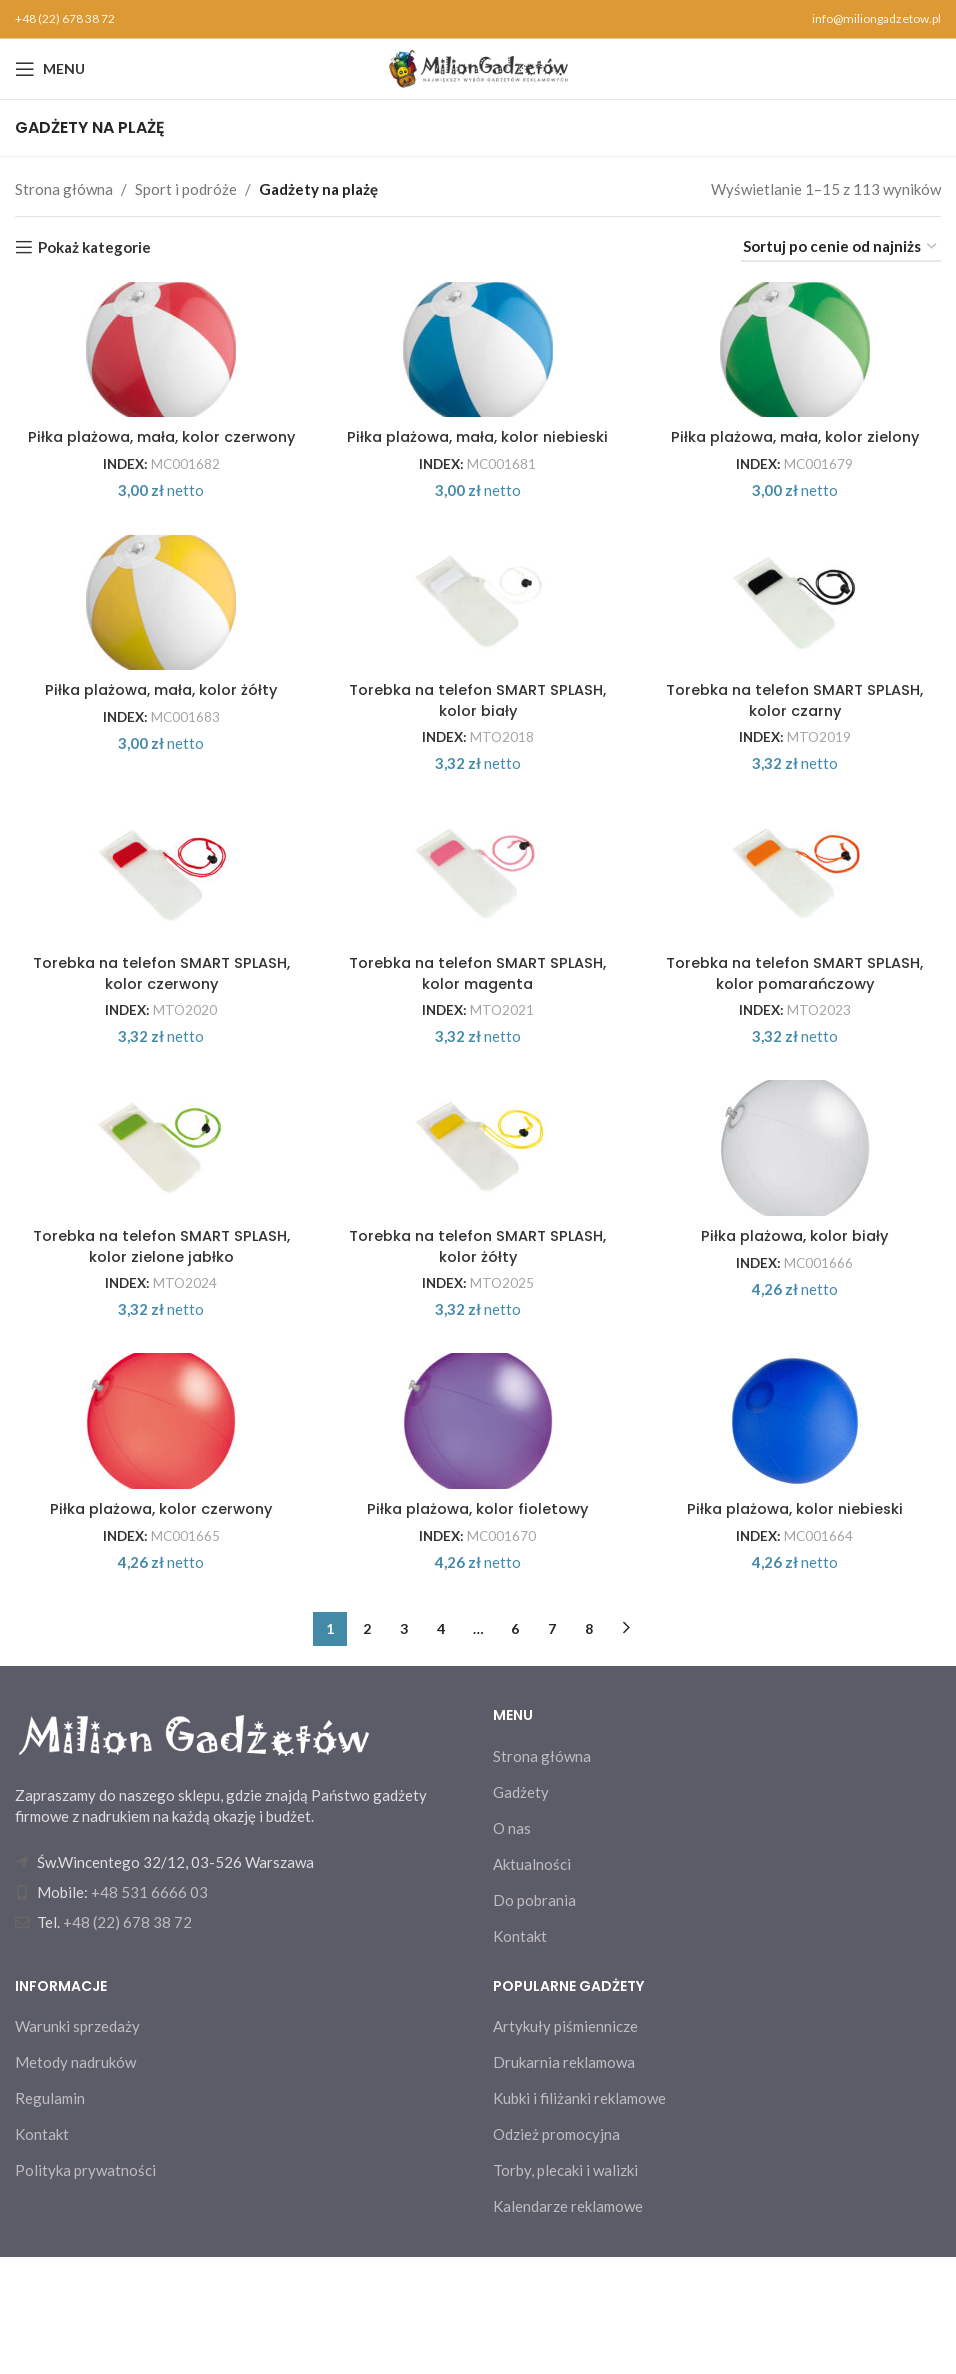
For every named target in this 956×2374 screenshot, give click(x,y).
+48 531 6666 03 (149, 2009)
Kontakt (520, 2053)
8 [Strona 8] (589, 1745)
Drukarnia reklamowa (564, 2179)
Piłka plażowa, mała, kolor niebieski (477, 462)
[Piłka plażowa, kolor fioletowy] (478, 1532)
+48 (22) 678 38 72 (65, 18)
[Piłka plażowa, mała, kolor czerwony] (159, 357)
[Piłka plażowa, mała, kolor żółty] (159, 651)
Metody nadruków (75, 2179)
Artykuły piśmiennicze (565, 2143)
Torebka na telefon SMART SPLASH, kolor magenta (478, 1049)
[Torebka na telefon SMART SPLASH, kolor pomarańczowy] (796, 944)
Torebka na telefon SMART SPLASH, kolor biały (478, 756)
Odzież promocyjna (556, 2251)
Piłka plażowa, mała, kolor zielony (796, 451)
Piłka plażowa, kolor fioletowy (477, 1626)
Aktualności (532, 1981)
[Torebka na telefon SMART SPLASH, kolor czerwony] (159, 944)
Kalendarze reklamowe (568, 2323)
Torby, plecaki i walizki (565, 2287)
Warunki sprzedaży (77, 2143)
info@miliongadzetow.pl (876, 18)
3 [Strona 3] (404, 1745)
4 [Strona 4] (441, 1745)
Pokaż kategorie (94, 247)
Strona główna (64, 189)
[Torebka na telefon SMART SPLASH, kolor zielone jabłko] (159, 1238)
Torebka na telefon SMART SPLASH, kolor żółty (478, 1343)
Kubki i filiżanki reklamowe (579, 2215)
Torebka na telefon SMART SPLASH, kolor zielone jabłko (159, 1343)
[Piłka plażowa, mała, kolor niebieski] (478, 357)
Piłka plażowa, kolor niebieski (796, 1626)
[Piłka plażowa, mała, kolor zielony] (796, 357)
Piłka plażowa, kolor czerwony (159, 1626)
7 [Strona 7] (552, 1745)
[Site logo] (478, 67)
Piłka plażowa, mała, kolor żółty (159, 745)
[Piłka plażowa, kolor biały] (796, 1238)
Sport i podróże (186, 189)
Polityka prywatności (85, 2287)
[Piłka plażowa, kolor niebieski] (796, 1532)
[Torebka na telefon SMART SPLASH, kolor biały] (478, 651)
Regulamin (50, 2215)
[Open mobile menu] (50, 69)
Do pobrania (534, 2017)
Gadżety (521, 1909)
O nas (512, 1945)
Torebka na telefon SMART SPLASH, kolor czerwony (159, 1049)
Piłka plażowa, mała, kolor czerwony (159, 462)
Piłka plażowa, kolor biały (797, 1332)
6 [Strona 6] (515, 1745)
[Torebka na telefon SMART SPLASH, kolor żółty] (478, 1238)
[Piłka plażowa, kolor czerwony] (159, 1532)
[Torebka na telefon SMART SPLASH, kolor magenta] (478, 944)
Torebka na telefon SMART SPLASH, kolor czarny (797, 756)
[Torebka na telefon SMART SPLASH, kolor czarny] (796, 651)
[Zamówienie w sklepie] (841, 247)
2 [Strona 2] (367, 1745)
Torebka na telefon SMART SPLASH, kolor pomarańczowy (797, 1049)
